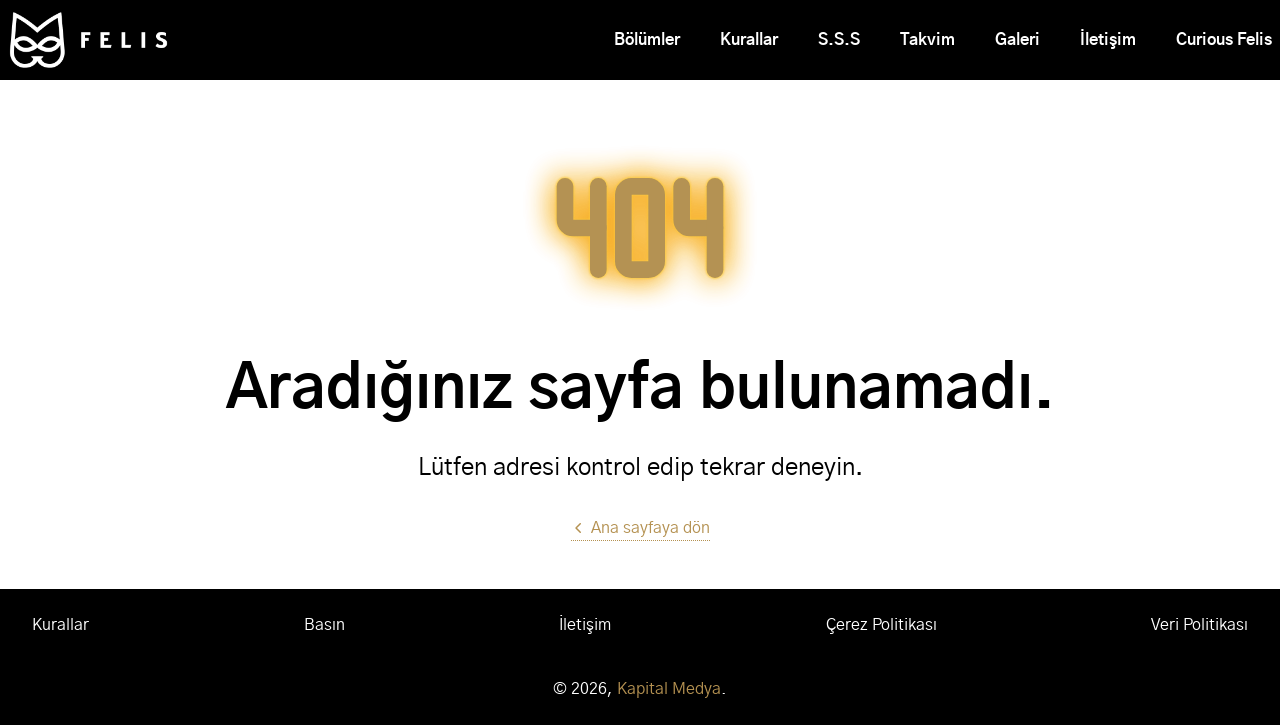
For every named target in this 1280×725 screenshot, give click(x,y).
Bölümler (647, 40)
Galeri (1017, 40)
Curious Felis (1224, 40)
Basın (324, 625)
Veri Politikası (1199, 625)
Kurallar (749, 40)
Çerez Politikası (881, 625)
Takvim (927, 40)
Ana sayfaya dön (640, 528)
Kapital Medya (669, 689)
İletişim (1108, 40)
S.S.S (839, 40)
